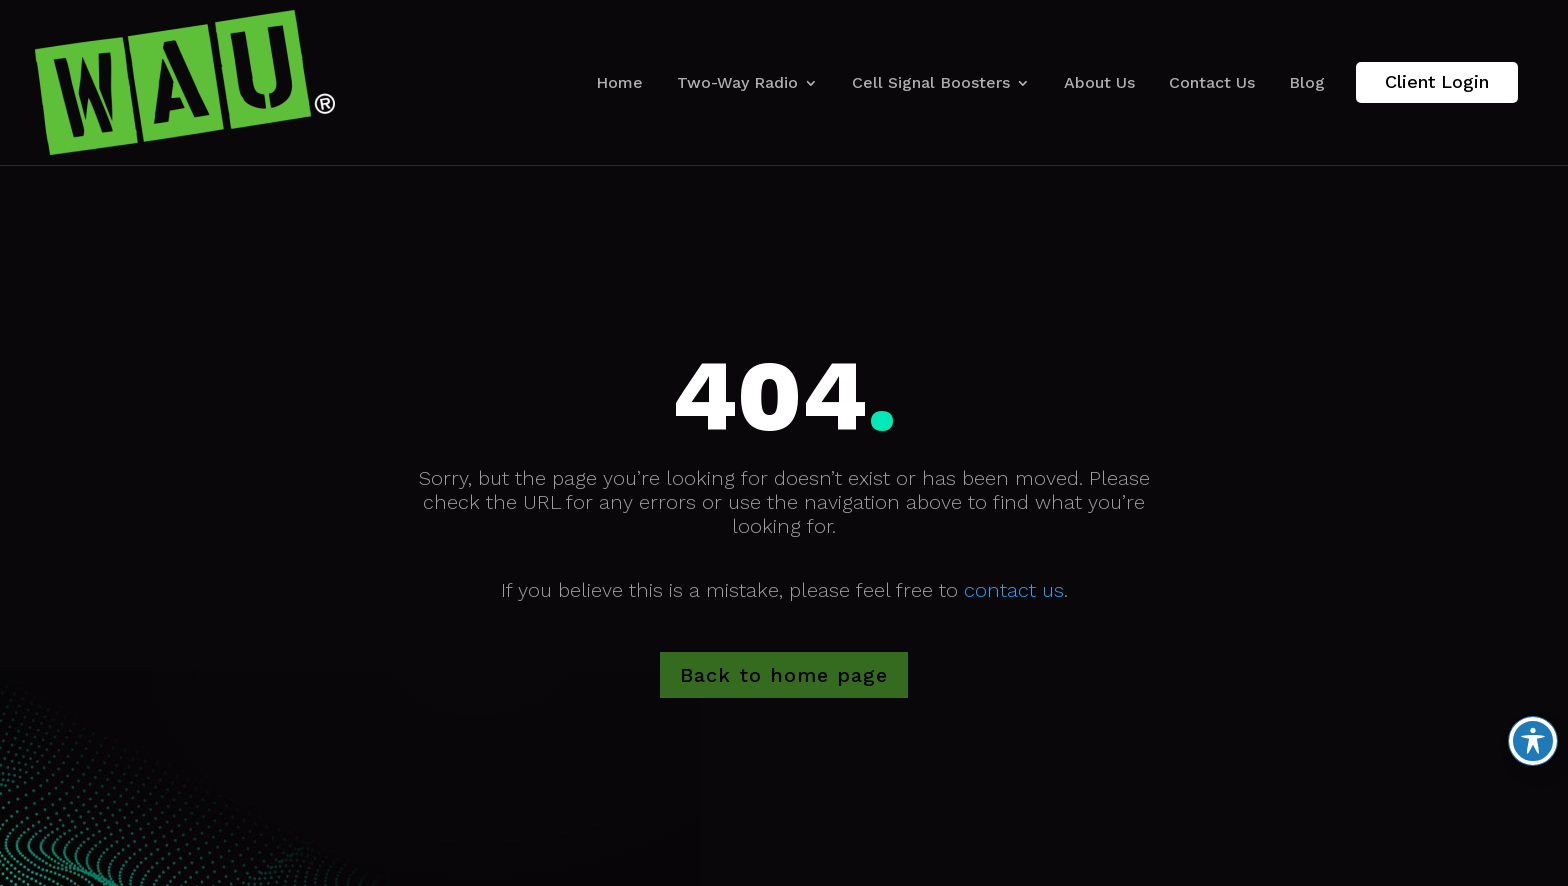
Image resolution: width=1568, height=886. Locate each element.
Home (619, 82)
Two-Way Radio (737, 82)
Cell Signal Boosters (931, 82)
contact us (1014, 590)
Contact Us (1212, 82)
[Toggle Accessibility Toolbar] (1533, 741)
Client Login (1437, 81)
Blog (1307, 82)
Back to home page (784, 675)
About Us (1099, 82)
